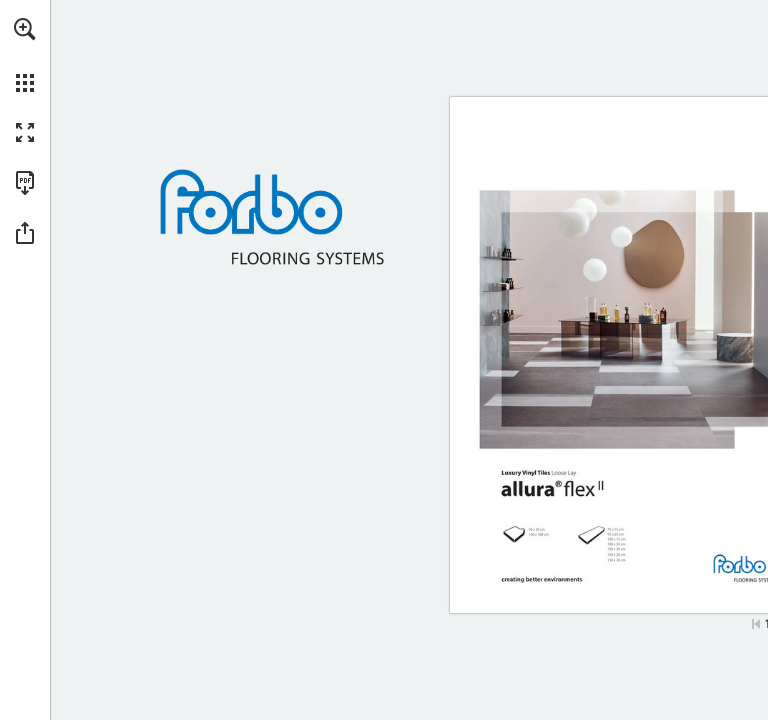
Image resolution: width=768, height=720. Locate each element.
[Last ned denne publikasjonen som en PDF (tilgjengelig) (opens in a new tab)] (25, 183)
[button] (25, 29)
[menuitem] (25, 55)
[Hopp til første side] (756, 624)
